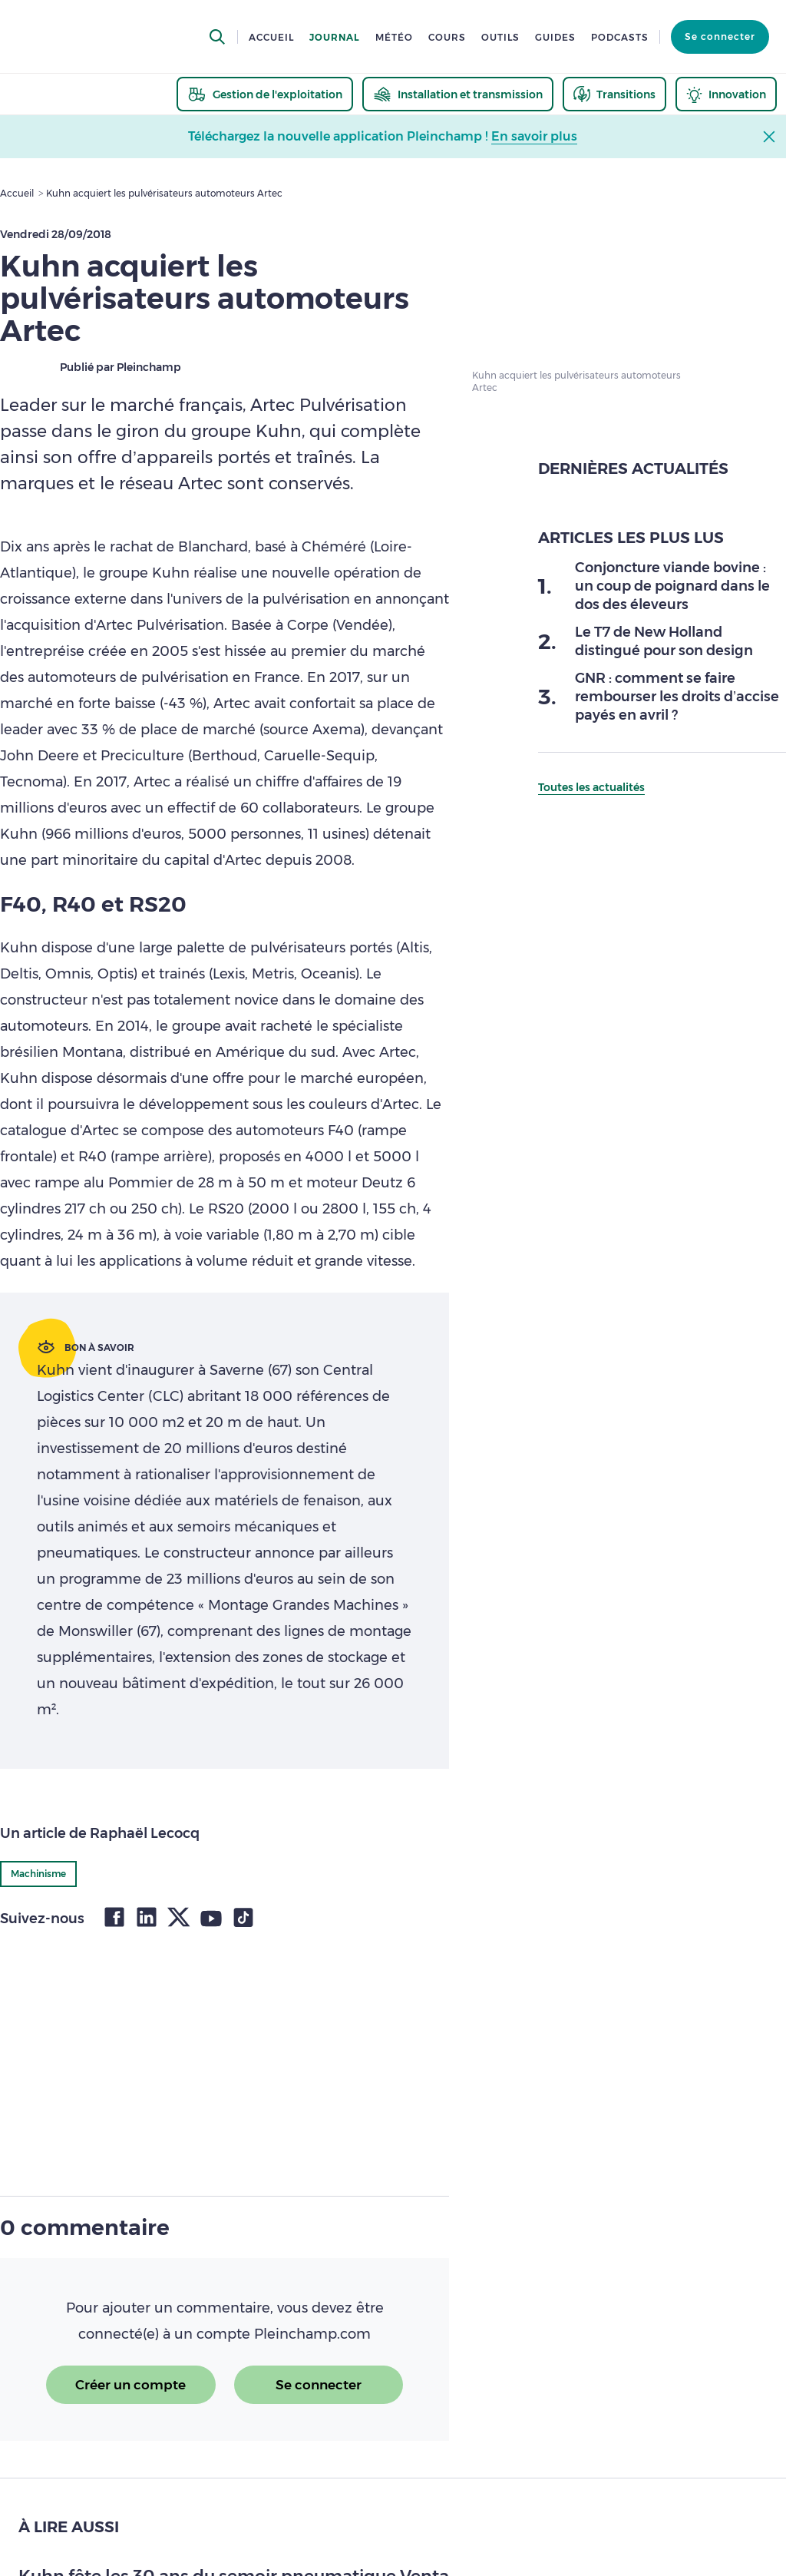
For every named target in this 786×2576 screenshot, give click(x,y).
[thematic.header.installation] (457, 94)
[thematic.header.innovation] (726, 94)
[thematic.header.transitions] (614, 94)
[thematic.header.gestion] (265, 94)
